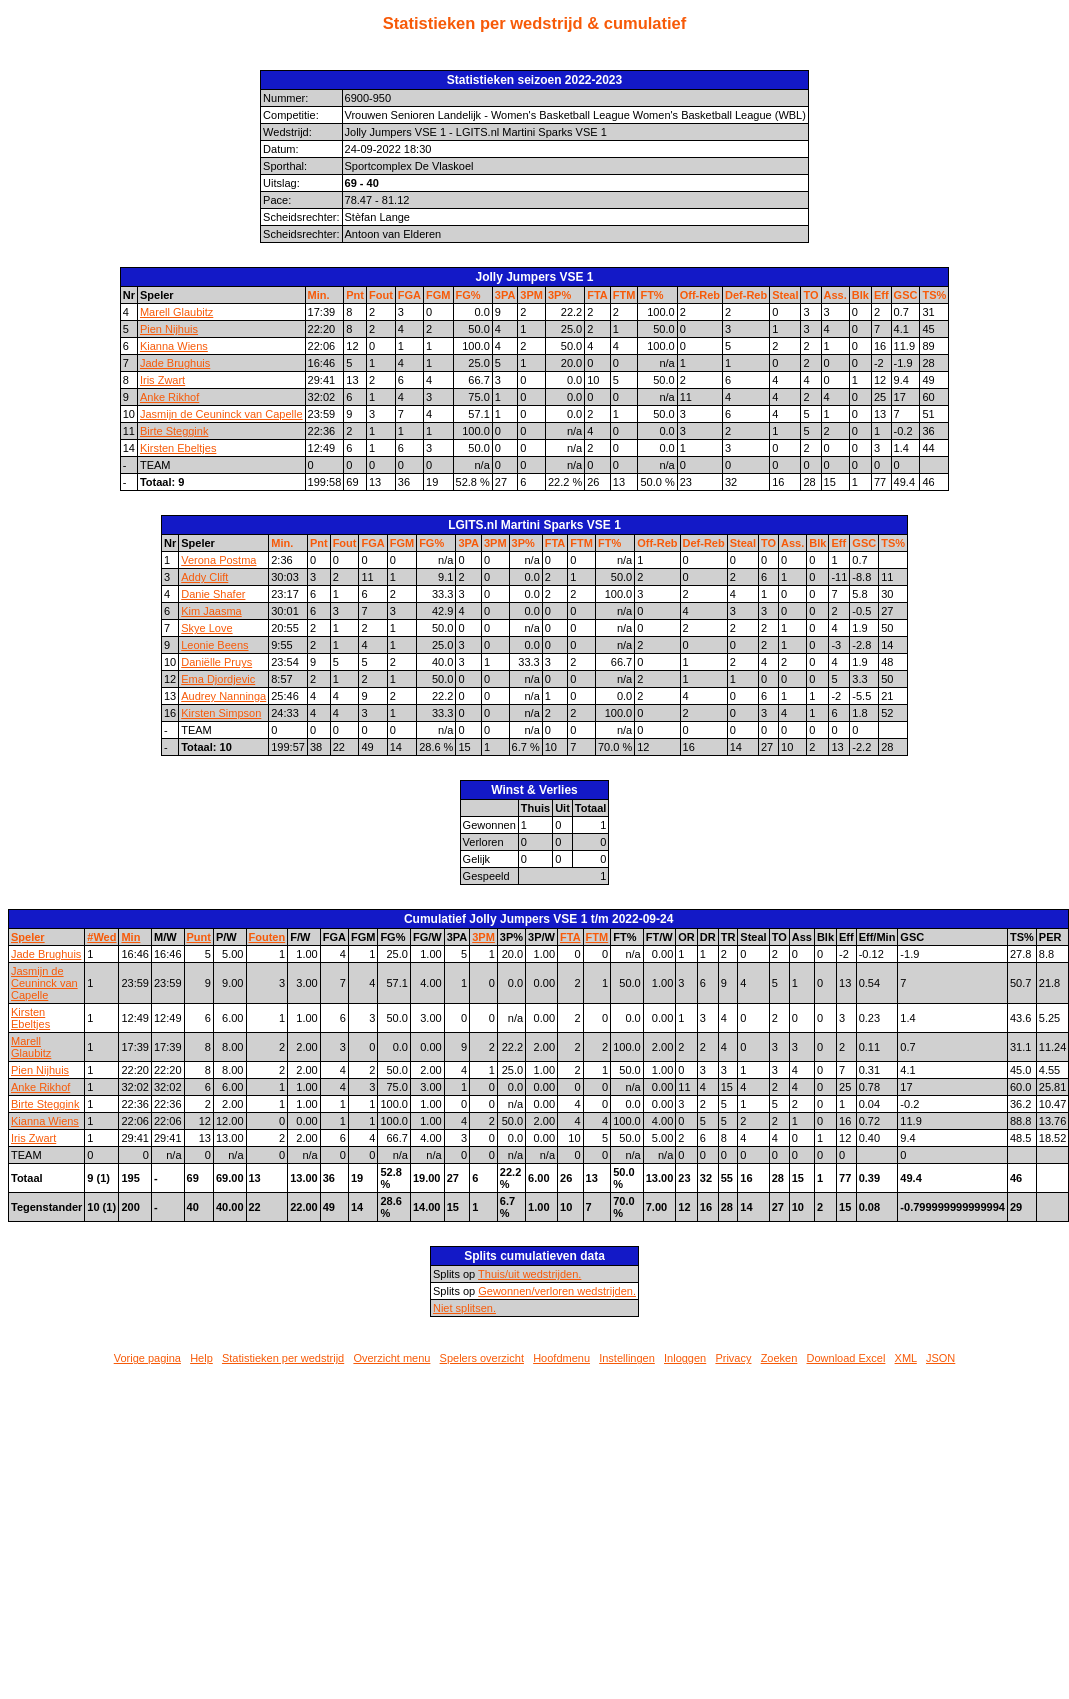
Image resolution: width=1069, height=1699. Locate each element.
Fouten (267, 937)
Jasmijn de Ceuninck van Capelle (221, 414)
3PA (505, 295)
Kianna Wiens (174, 346)
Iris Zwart (162, 380)
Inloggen (685, 1358)
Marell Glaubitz (176, 312)
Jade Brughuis (175, 363)
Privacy (733, 1358)
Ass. (835, 295)
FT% (651, 295)
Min (130, 937)
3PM (531, 295)
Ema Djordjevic (218, 679)
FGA (409, 295)
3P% (559, 295)
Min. (319, 295)
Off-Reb (700, 295)
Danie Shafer (213, 594)
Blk (860, 295)
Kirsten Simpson (221, 713)
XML (906, 1358)
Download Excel (846, 1358)
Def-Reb (746, 295)
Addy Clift (204, 577)
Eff (881, 295)
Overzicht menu (391, 1358)
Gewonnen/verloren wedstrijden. (557, 1291)
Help (201, 1358)
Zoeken (779, 1358)
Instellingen (627, 1358)
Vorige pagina (147, 1358)
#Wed (101, 937)
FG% (468, 295)
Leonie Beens (214, 645)
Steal (785, 295)
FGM (438, 295)
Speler (28, 937)
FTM (624, 295)
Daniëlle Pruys (216, 662)
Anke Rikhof (169, 397)
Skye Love (206, 628)
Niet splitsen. (464, 1308)
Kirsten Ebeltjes (178, 448)
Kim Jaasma (211, 611)
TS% (934, 295)
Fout (381, 295)
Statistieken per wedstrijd (283, 1358)
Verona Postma (218, 560)
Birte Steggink (174, 431)
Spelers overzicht (482, 1358)
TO (810, 295)
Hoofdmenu (561, 1358)
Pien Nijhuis (169, 329)
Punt (199, 937)
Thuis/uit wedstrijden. (529, 1274)
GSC (906, 295)
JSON (940, 1358)
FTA (597, 295)
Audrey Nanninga (223, 696)
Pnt (355, 295)
